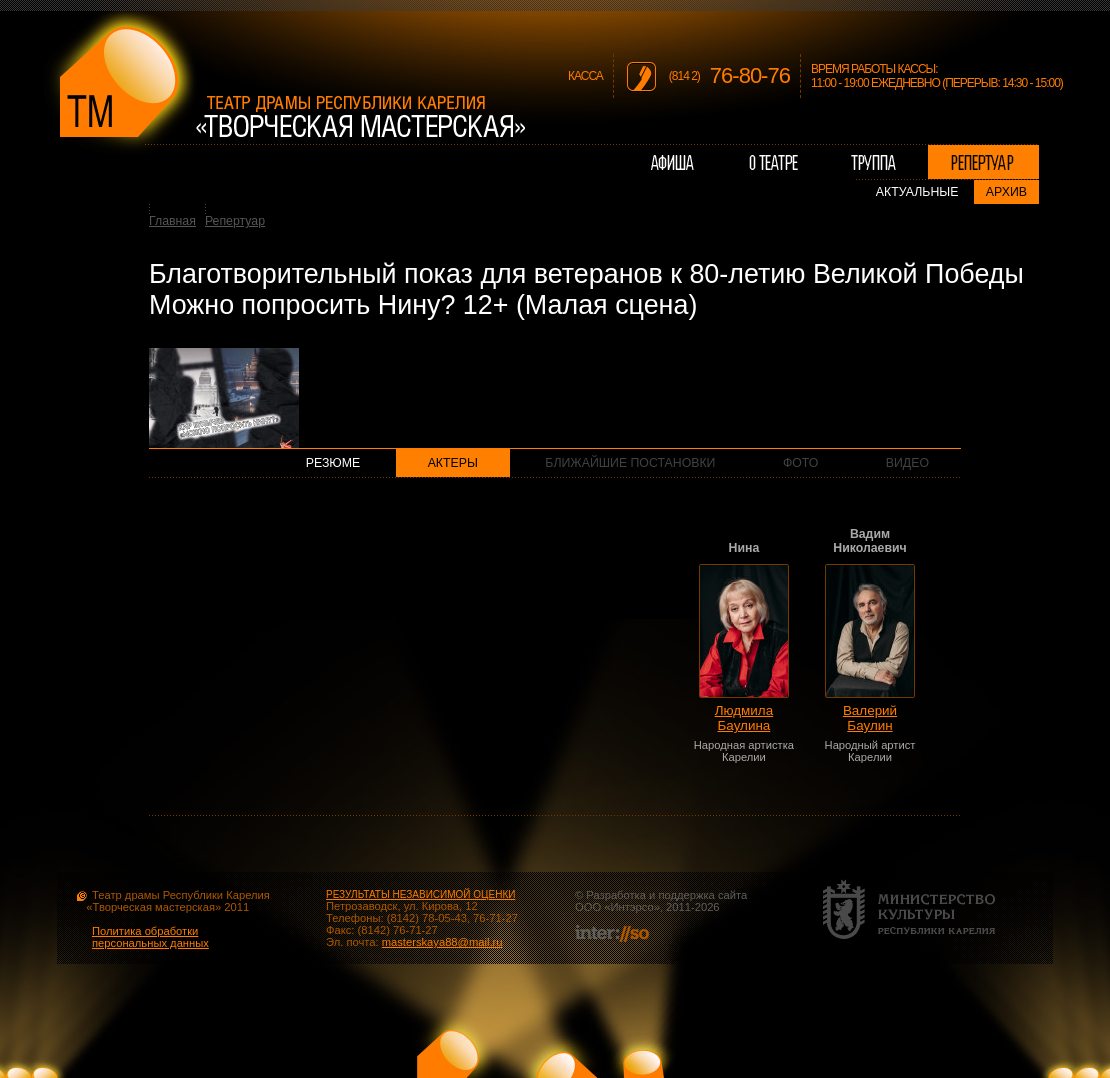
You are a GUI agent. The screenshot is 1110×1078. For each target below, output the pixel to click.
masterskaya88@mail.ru (442, 942)
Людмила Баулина (744, 718)
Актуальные (917, 192)
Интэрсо (631, 907)
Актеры (453, 463)
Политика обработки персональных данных (150, 937)
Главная (172, 221)
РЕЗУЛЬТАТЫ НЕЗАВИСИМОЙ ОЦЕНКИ (420, 894)
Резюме (333, 463)
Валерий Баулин (870, 718)
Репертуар (235, 221)
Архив (1006, 192)
